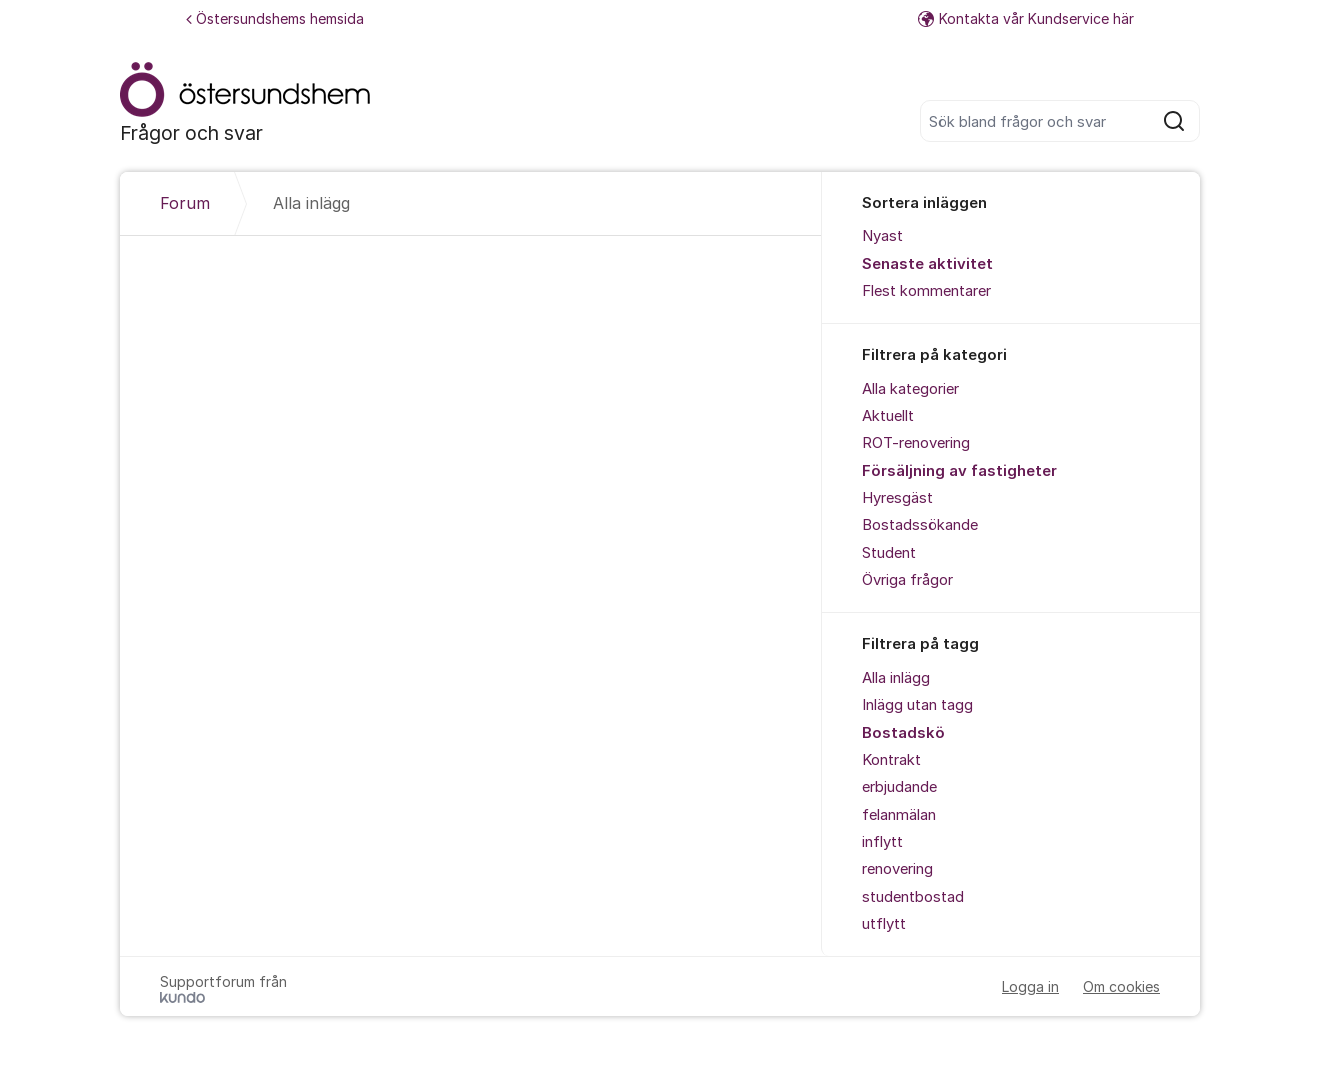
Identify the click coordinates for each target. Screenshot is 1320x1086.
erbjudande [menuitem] (899, 787)
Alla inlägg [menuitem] (896, 678)
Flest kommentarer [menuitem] (926, 291)
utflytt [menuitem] (884, 924)
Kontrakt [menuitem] (891, 760)
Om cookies (1121, 986)
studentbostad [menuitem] (913, 897)
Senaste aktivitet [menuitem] (927, 264)
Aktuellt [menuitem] (888, 416)
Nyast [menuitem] (882, 236)
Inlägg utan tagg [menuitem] (917, 705)
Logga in (1030, 986)
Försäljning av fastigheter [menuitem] (959, 471)
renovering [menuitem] (897, 869)
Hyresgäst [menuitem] (897, 498)
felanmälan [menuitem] (899, 815)
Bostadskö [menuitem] (903, 733)
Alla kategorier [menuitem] (910, 389)
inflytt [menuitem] (882, 842)
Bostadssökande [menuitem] (920, 525)
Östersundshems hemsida (275, 18)
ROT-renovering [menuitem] (916, 443)
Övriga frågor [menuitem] (907, 580)
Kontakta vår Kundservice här (1026, 18)
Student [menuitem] (889, 553)
